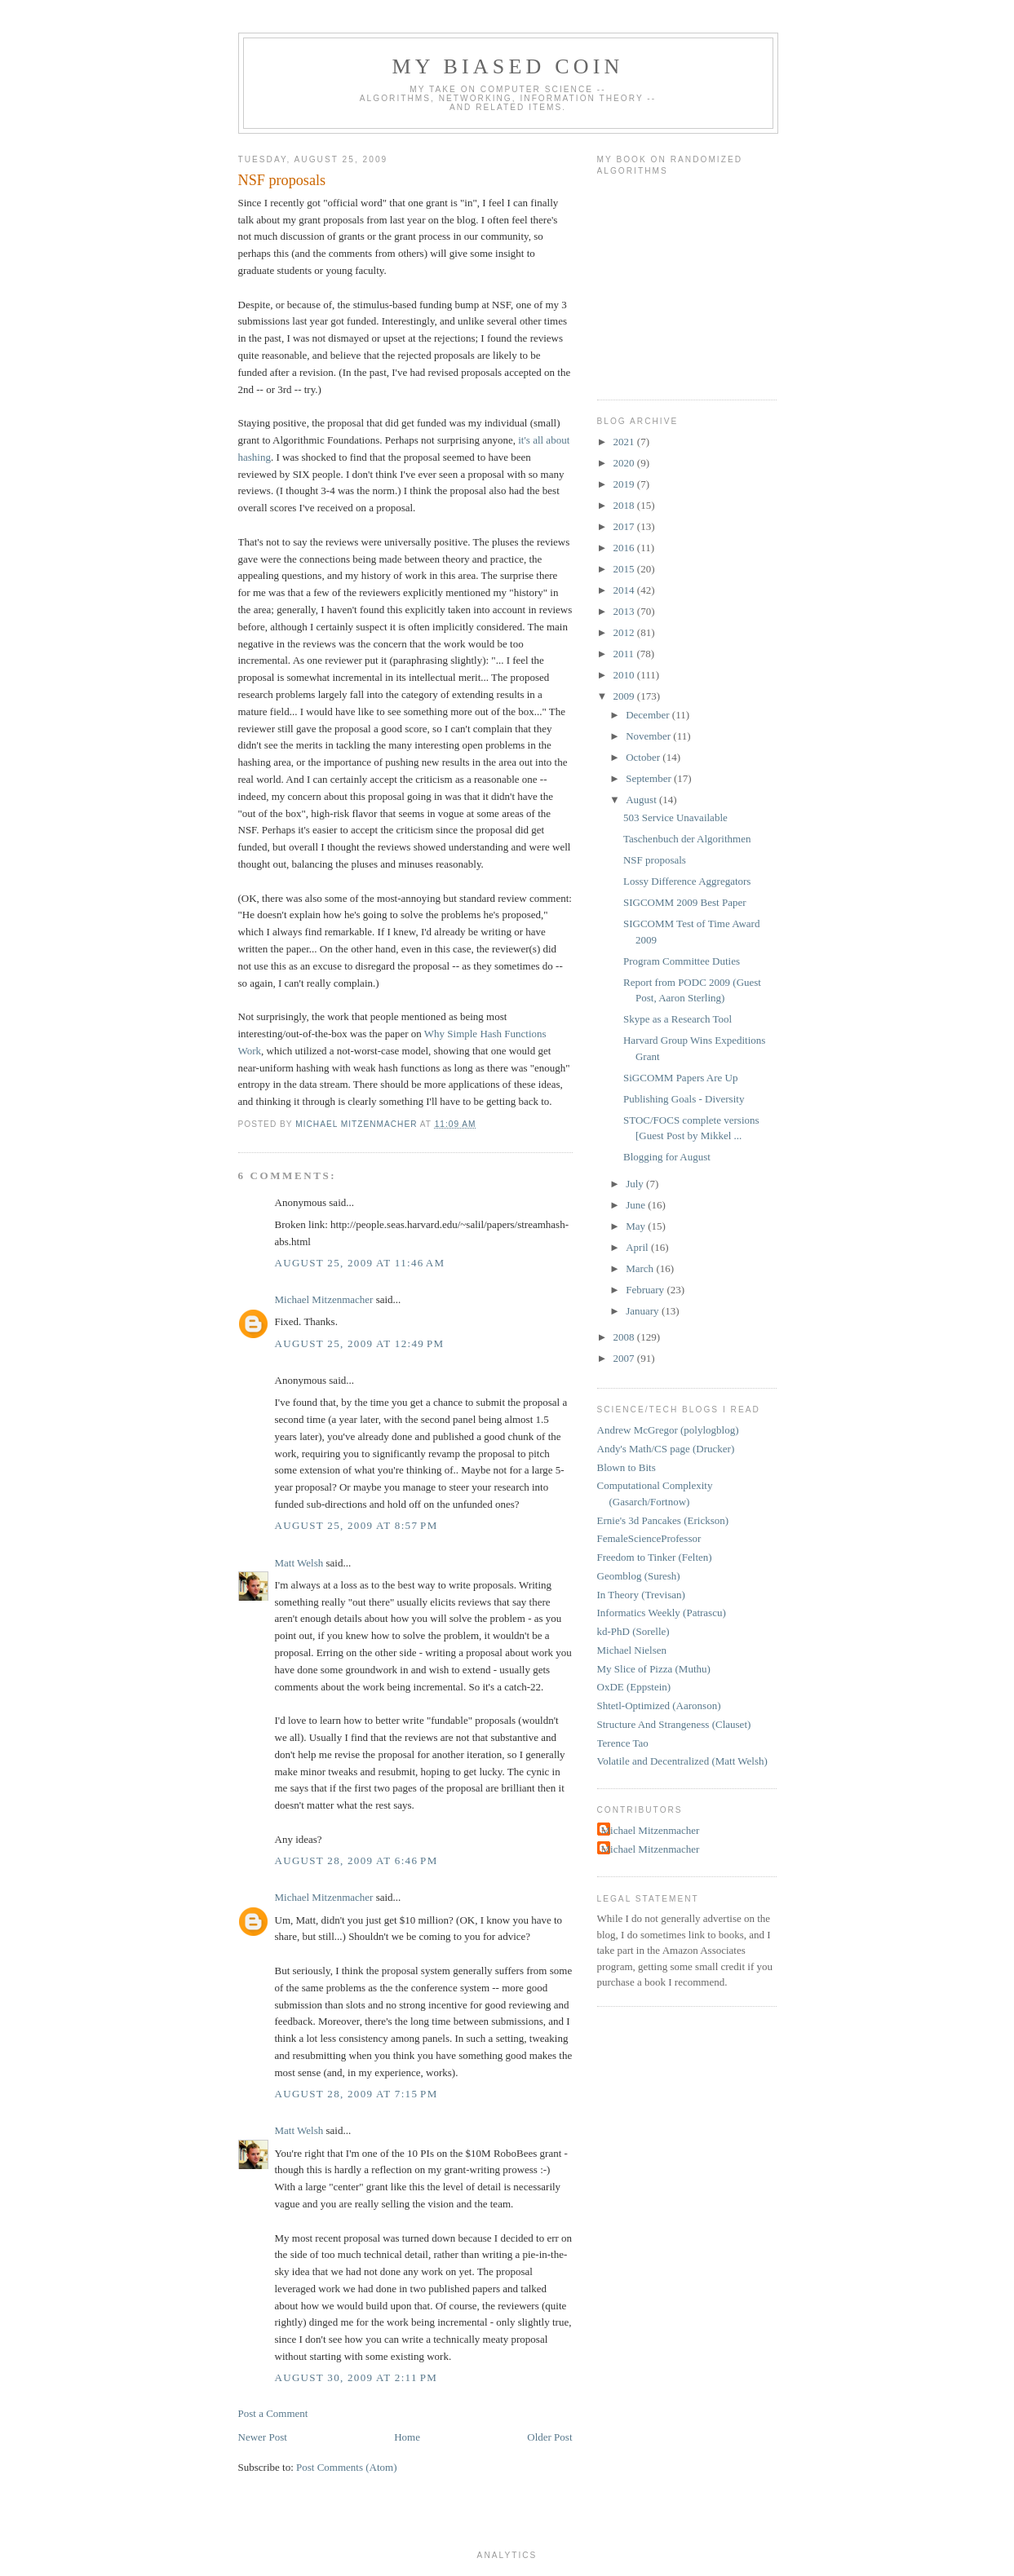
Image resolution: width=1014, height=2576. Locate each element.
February (646, 1290)
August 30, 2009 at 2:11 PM (356, 2377)
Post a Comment (273, 2413)
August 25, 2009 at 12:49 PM (360, 1343)
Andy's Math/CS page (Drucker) (666, 1449)
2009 (625, 696)
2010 (625, 675)
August (642, 799)
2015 (625, 569)
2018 (625, 505)
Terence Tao (623, 1743)
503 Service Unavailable (675, 817)
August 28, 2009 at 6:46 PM (356, 1860)
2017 (625, 526)
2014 (625, 590)
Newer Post (262, 2437)
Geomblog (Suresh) (638, 1576)
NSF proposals (654, 860)
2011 (625, 653)
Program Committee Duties (681, 961)
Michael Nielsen (632, 1650)
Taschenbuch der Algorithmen (687, 839)
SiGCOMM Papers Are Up (680, 1077)
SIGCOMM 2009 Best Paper (684, 902)
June (637, 1205)
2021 (625, 441)
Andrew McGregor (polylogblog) (668, 1430)
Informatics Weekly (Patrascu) (661, 1612)
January (644, 1311)
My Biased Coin (507, 66)
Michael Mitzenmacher (324, 1299)
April (638, 1247)
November (649, 736)
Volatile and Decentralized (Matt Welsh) (682, 1761)
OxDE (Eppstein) (634, 1687)
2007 (625, 1358)
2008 (625, 1337)
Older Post (549, 2437)
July (636, 1184)
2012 (625, 632)
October (644, 757)
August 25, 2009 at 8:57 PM (356, 1525)
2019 (625, 484)
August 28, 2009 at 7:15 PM (356, 2094)
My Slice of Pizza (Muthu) (654, 1669)
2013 (625, 611)
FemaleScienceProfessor (649, 1538)
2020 (625, 463)
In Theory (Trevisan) (641, 1594)
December (649, 715)
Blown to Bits (626, 1467)
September (650, 778)
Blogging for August (667, 1157)
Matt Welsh (299, 1563)
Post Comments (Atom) (346, 2467)
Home (407, 2437)
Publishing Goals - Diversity (683, 1099)
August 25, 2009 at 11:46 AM (360, 1263)
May (637, 1226)
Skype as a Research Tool (677, 1019)
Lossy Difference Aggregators (687, 881)
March (641, 1268)
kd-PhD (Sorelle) (633, 1631)
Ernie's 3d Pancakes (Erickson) (663, 1520)
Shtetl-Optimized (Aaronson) (659, 1705)
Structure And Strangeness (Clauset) (674, 1724)
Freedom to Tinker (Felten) (654, 1557)
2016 (625, 547)
